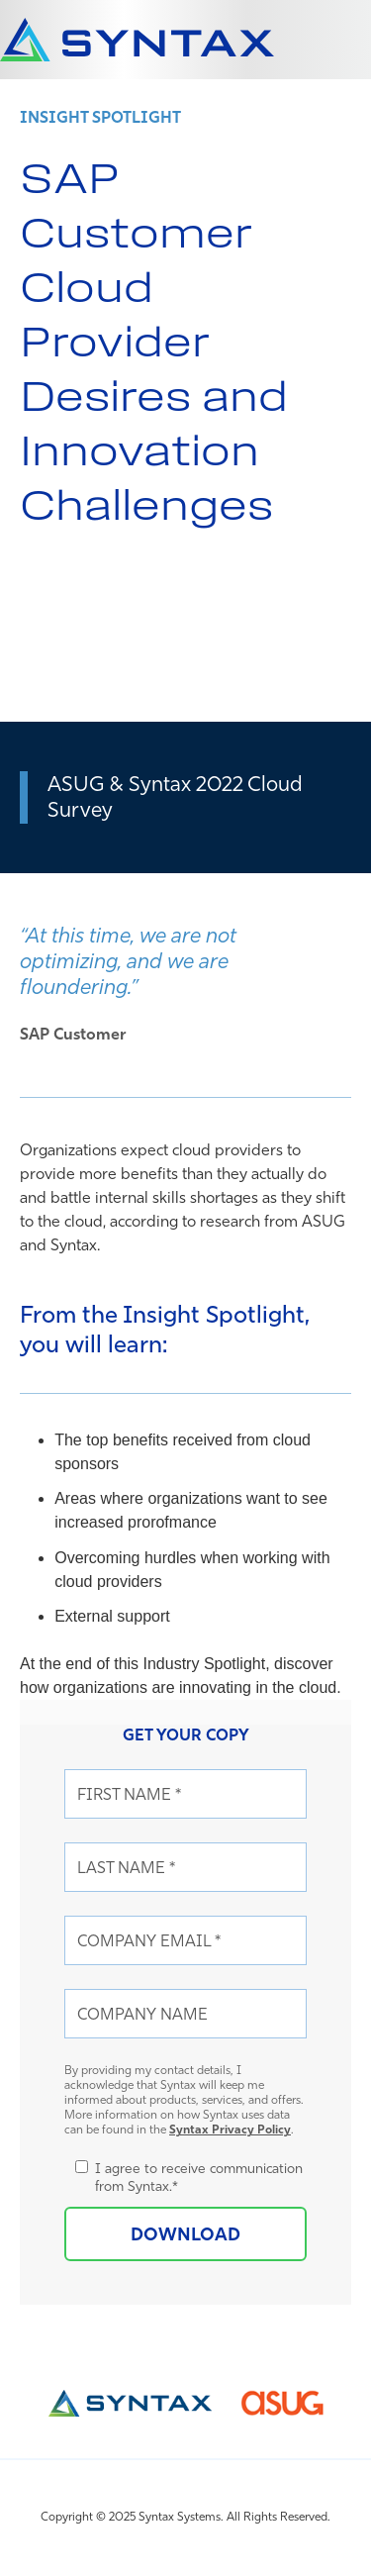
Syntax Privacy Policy (230, 2129)
